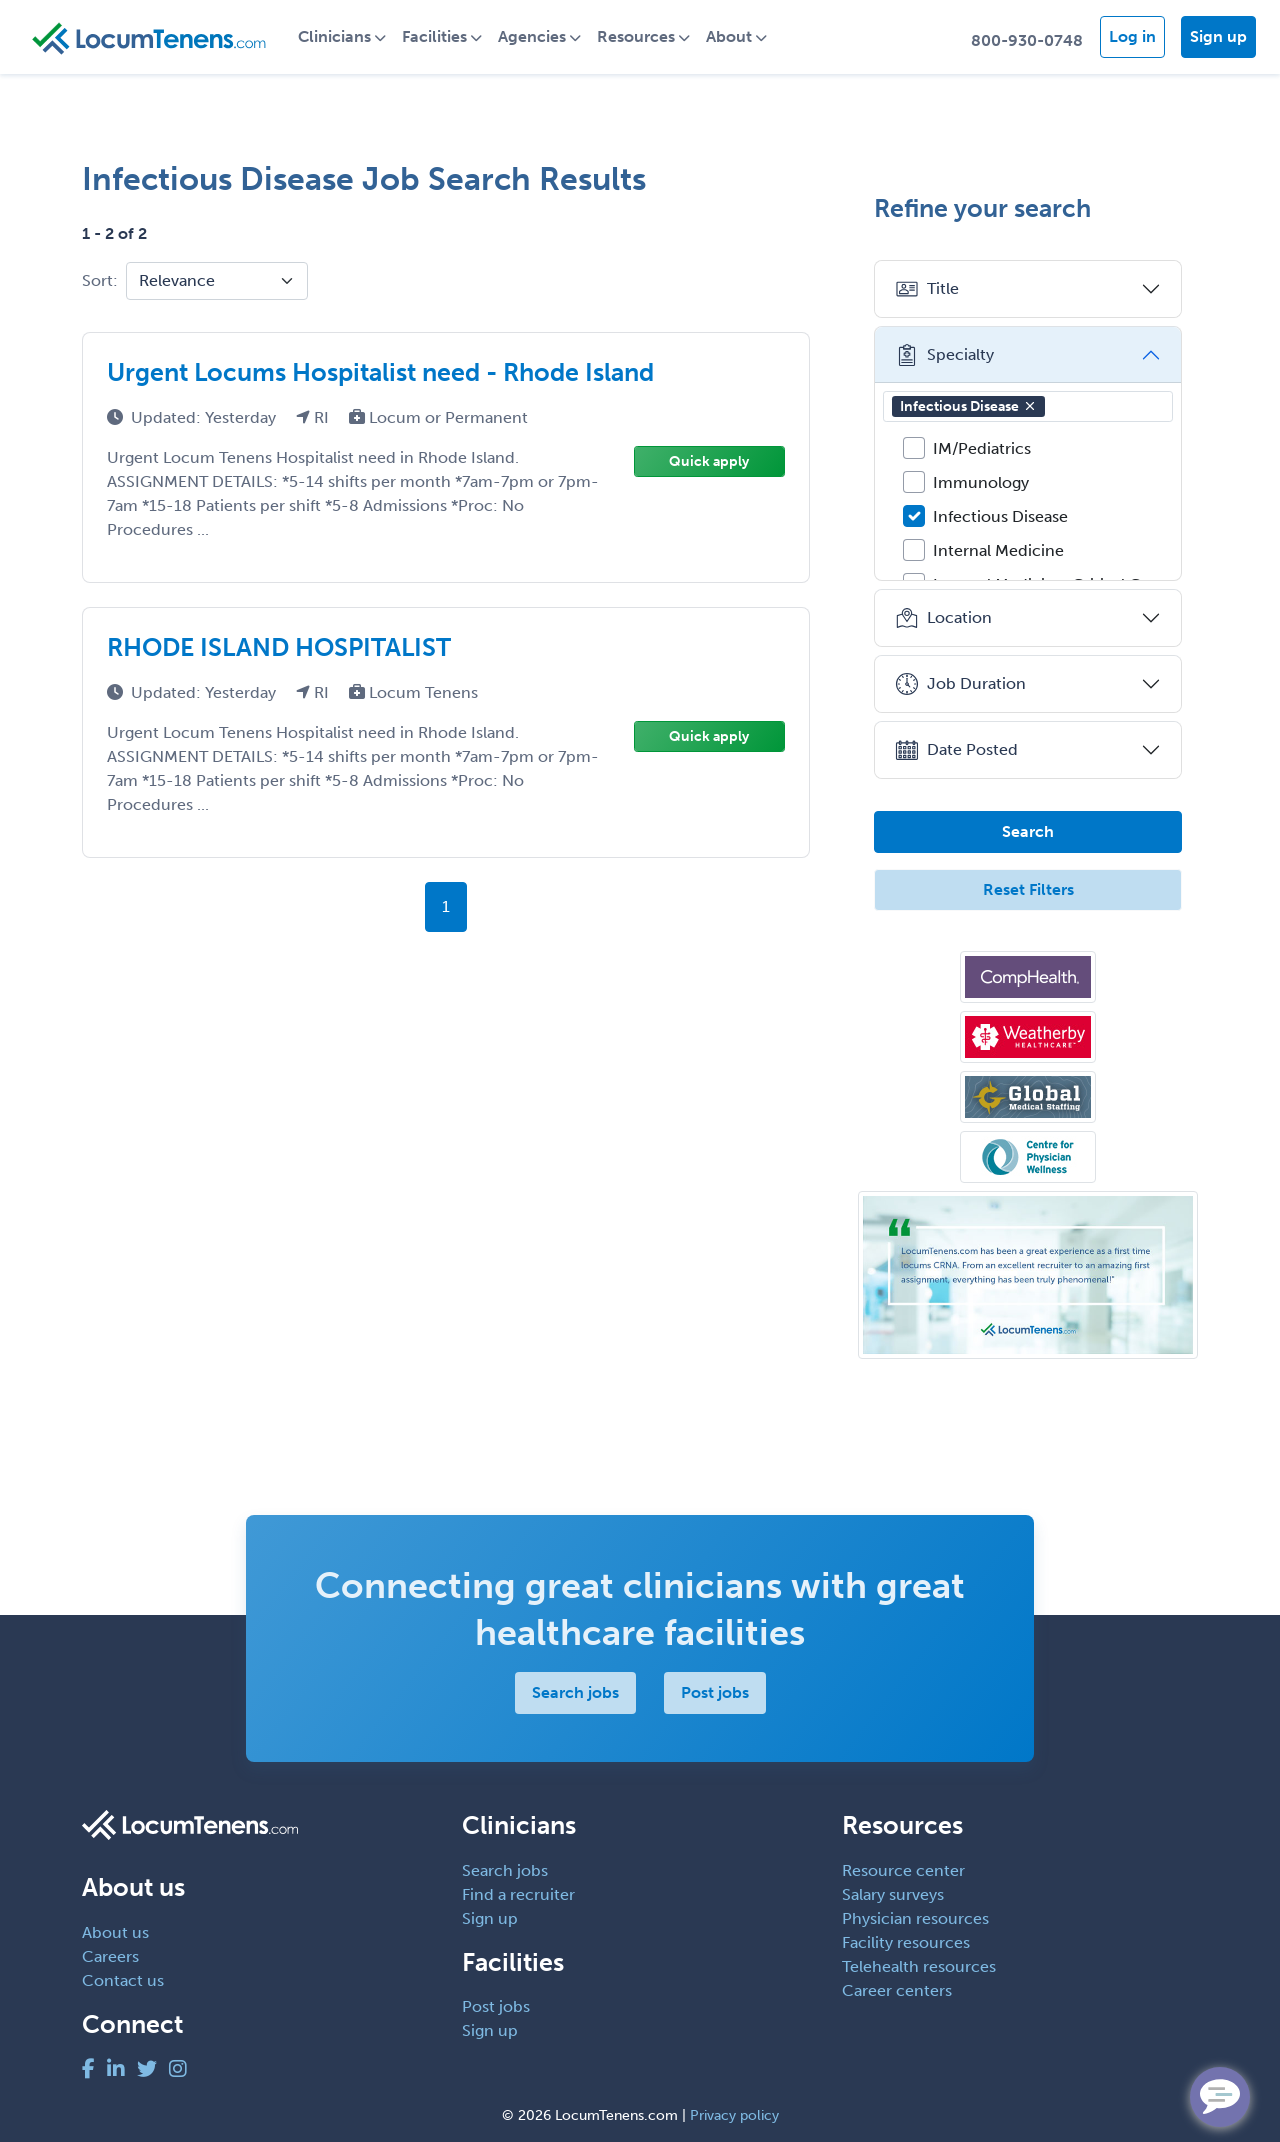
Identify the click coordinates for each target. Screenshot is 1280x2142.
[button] (1030, 406)
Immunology (981, 482)
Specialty (944, 355)
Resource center (903, 1870)
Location (943, 618)
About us (115, 1932)
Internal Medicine (998, 550)
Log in (1132, 36)
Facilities (434, 36)
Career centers (897, 1990)
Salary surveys (893, 1894)
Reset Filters (1028, 889)
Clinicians (334, 36)
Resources (636, 36)
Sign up (1218, 36)
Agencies (532, 36)
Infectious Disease (968, 406)
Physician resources (915, 1918)
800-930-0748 (1027, 40)
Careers (110, 1956)
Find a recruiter (518, 1894)
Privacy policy (734, 2115)
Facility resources (906, 1942)
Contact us (123, 1980)
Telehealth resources (919, 1966)
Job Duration (960, 684)
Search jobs (575, 1692)
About (729, 36)
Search (1028, 831)
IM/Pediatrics (982, 448)
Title (927, 289)
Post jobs (715, 1692)
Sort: (100, 280)
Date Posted (956, 750)
